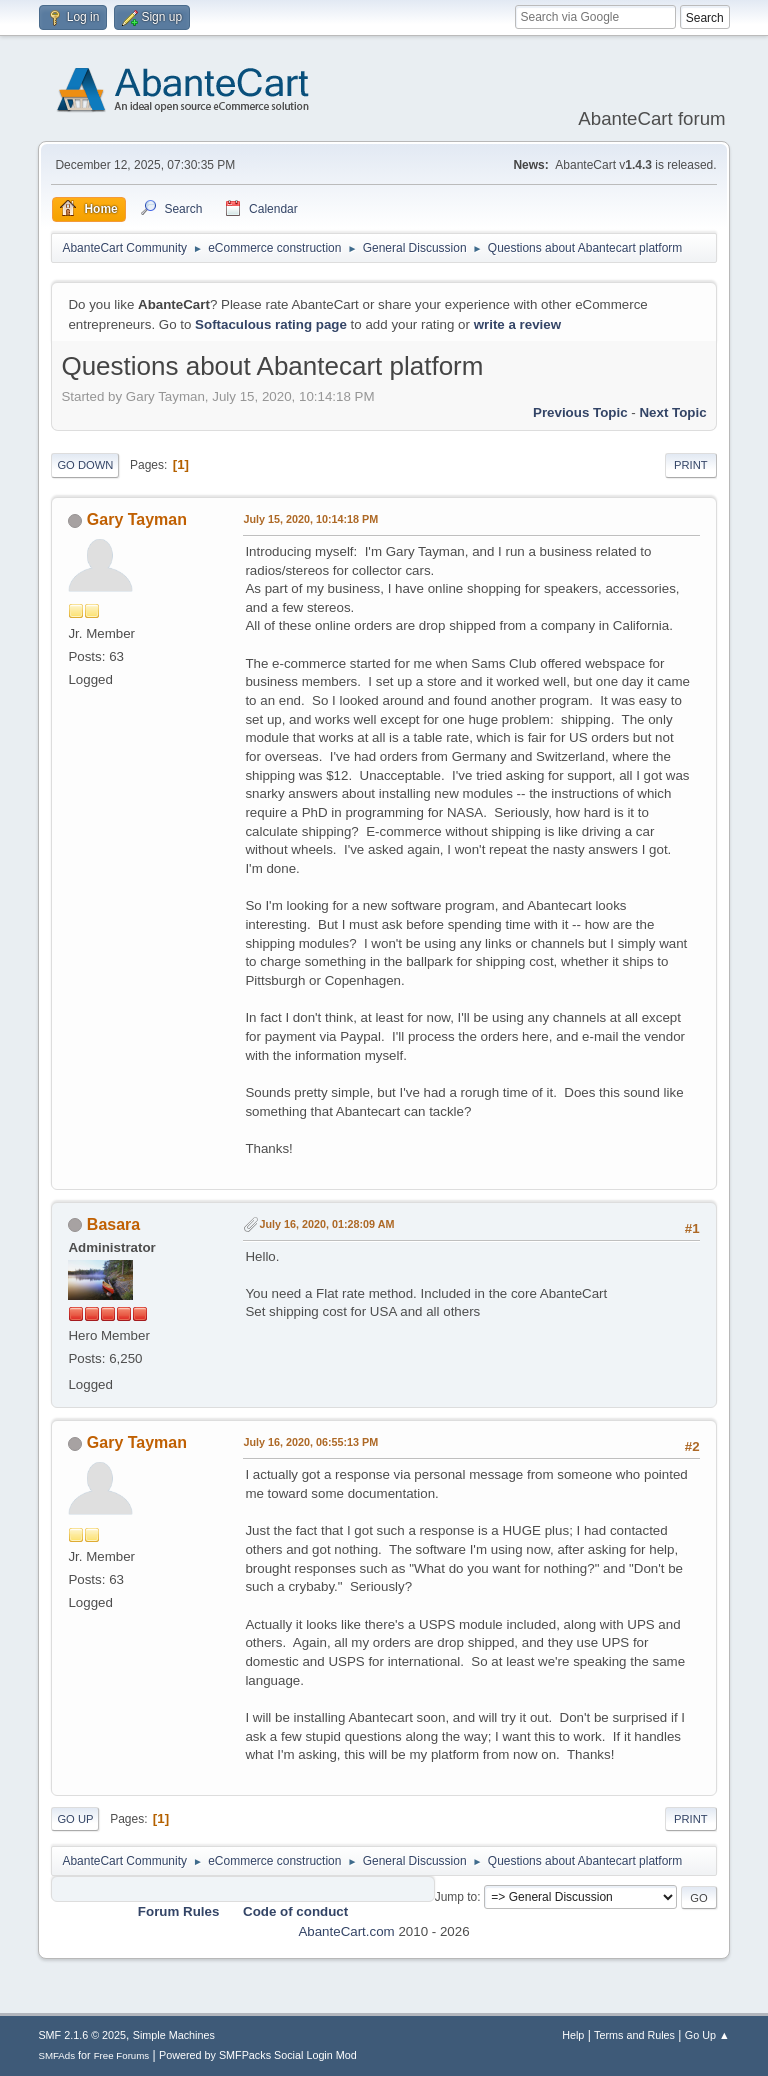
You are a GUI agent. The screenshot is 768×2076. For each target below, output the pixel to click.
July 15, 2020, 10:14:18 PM (310, 519)
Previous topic (580, 412)
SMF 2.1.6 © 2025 (82, 2035)
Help (573, 2035)
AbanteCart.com (346, 1931)
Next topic (672, 412)
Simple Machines (174, 2035)
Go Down (85, 465)
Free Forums (122, 2055)
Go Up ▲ (707, 2035)
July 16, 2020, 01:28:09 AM (326, 1224)
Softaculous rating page (271, 324)
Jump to (456, 1897)
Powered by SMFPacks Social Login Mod (258, 2055)
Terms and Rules (634, 2035)
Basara (113, 1224)
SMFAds (56, 2055)
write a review (517, 324)
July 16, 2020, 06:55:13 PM (310, 1442)
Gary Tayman (137, 519)
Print (691, 465)
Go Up (75, 1819)
